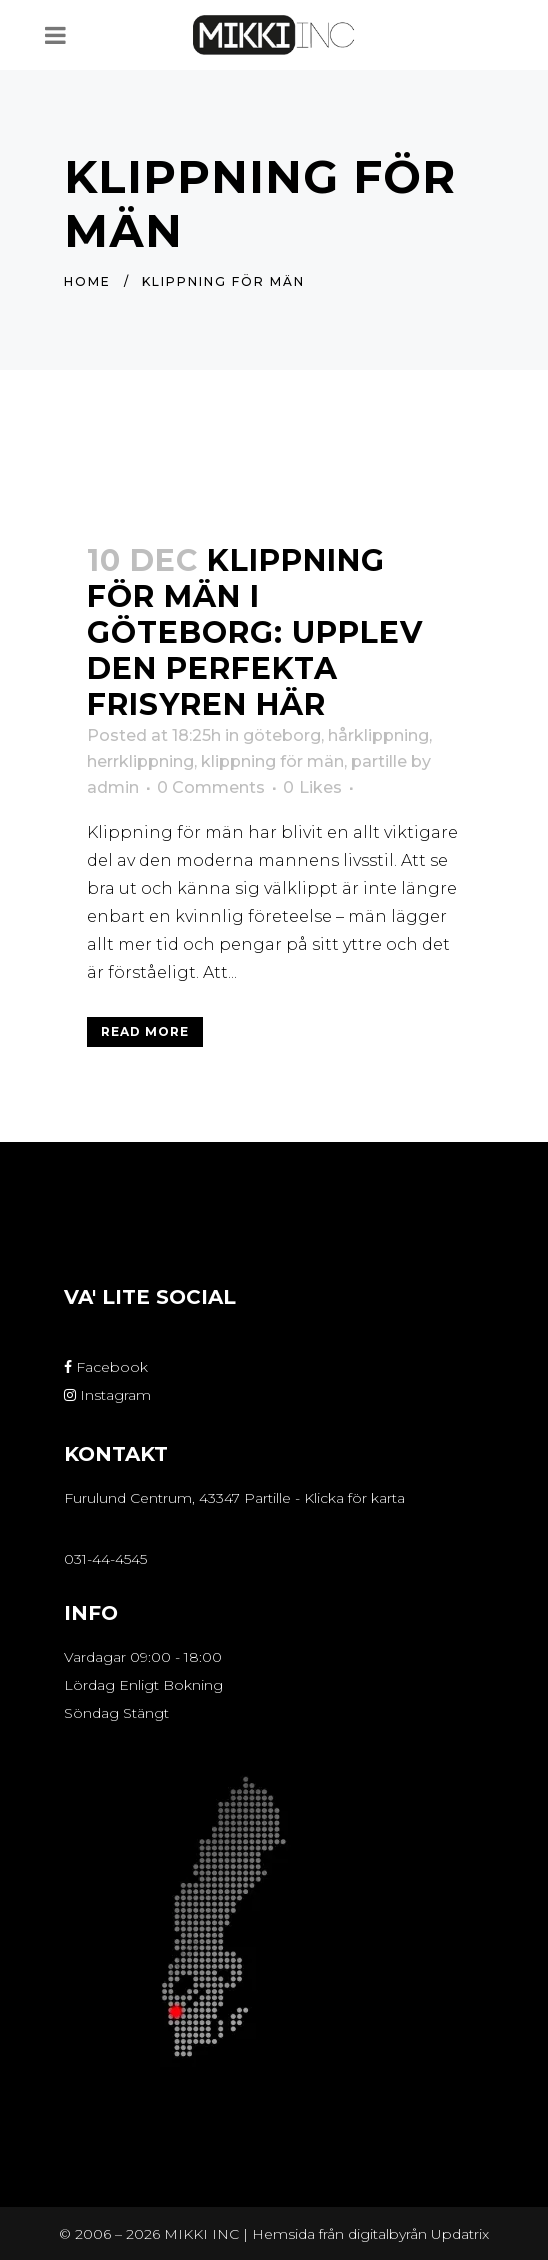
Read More (145, 1031)
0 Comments (211, 787)
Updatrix (460, 2234)
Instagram (107, 1395)
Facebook (106, 1367)
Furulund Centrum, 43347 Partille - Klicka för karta (234, 1498)
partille (379, 761)
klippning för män (272, 761)
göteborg (282, 735)
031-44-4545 (105, 1559)
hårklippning (378, 735)
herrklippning (140, 761)
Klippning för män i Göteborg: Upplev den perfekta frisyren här (255, 632)
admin (113, 787)
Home (87, 281)
